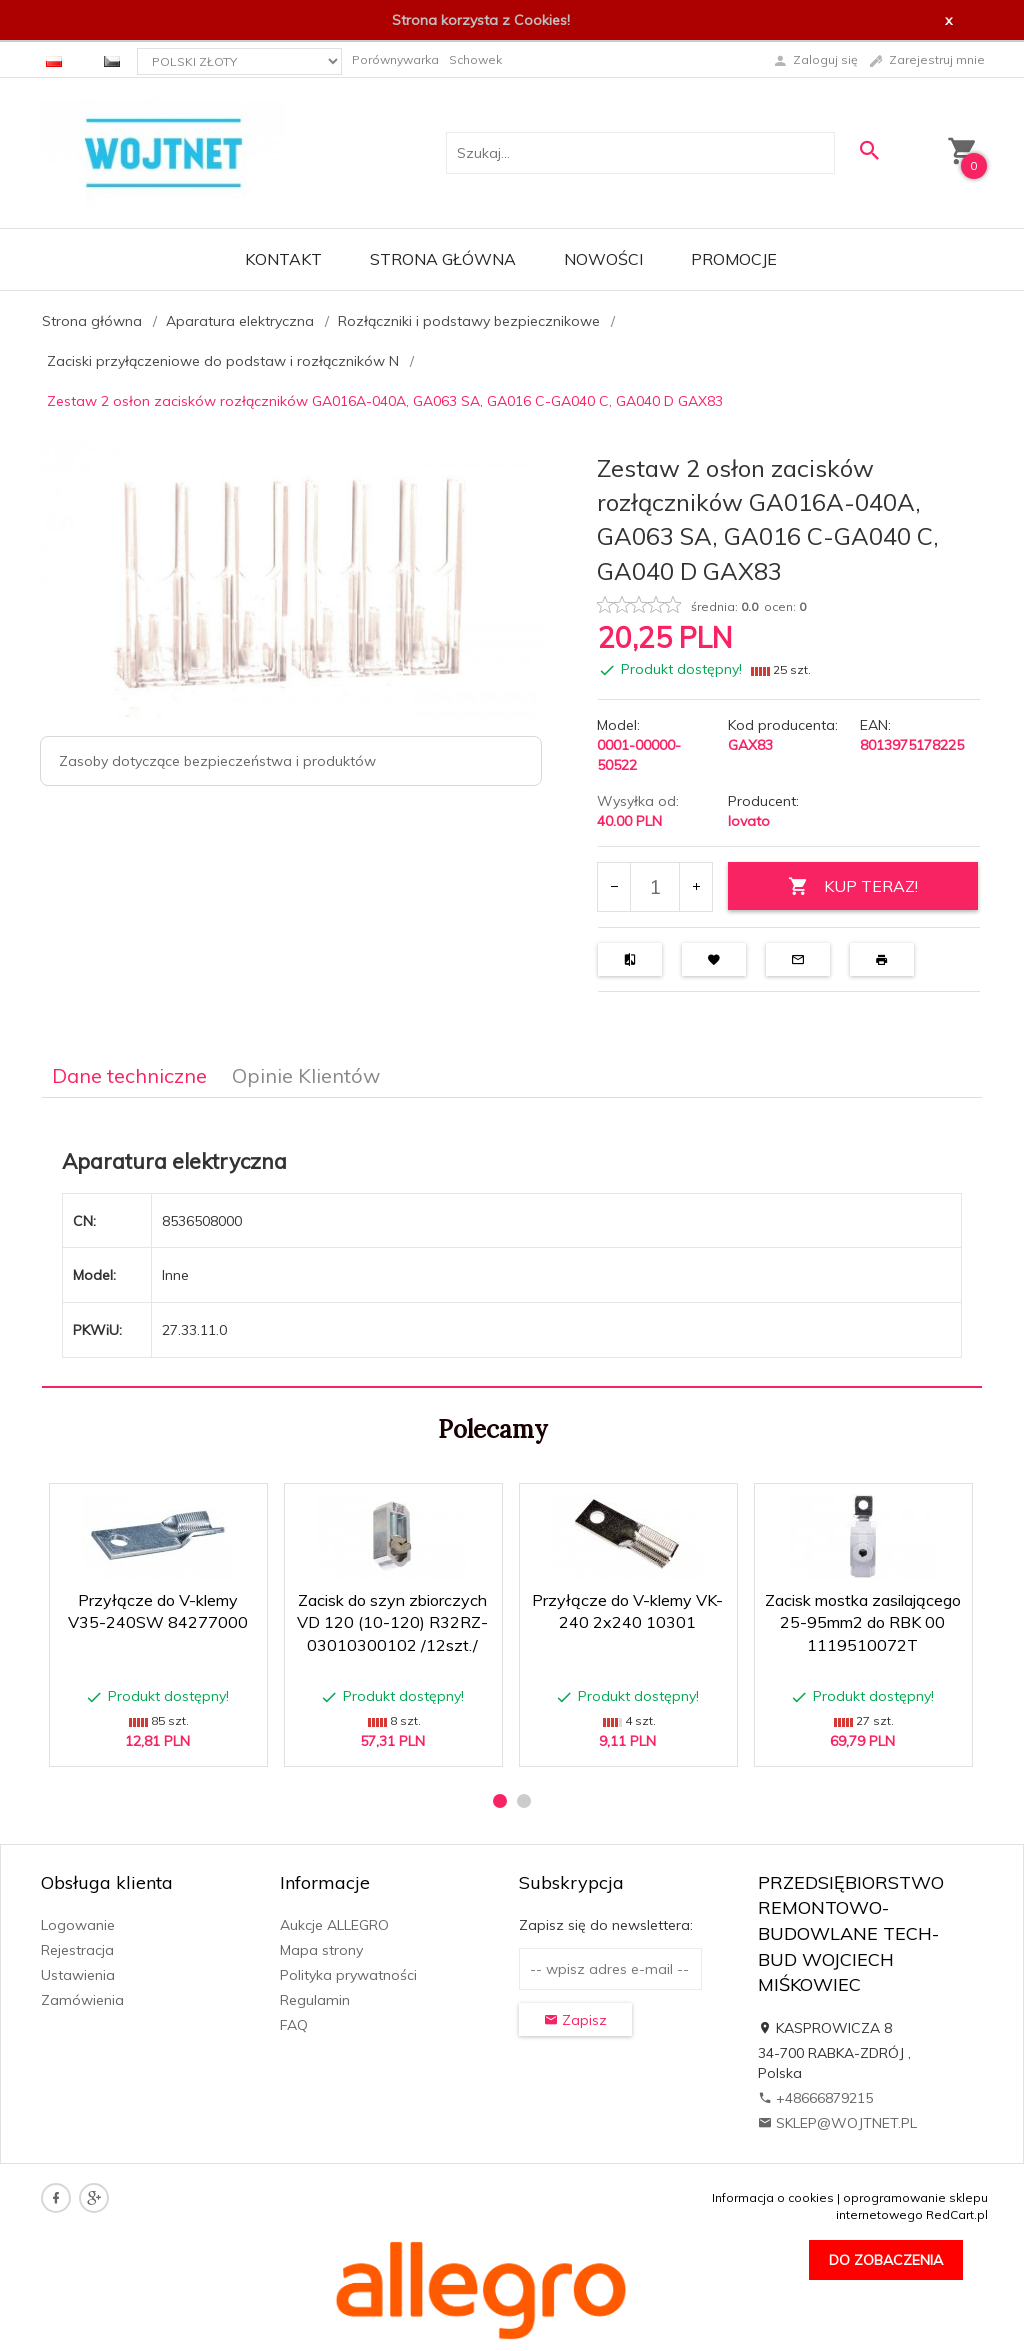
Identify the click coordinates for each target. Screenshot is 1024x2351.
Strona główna (443, 259)
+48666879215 (815, 2098)
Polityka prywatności (348, 1975)
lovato (749, 821)
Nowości (603, 259)
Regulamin (315, 2000)
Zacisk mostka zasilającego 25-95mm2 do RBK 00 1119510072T (863, 1623)
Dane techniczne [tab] (129, 1075)
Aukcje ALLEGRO (334, 1925)
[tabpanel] (512, 1243)
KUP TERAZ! (853, 886)
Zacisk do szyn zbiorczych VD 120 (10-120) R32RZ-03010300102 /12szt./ (392, 1623)
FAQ (294, 2025)
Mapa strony (321, 1950)
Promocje (734, 259)
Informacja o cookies (773, 2197)
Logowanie (78, 1925)
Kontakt (283, 259)
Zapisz (575, 2020)
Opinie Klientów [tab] (306, 1075)
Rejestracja (77, 1950)
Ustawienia (78, 1975)
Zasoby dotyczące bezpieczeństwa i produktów (217, 761)
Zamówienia (82, 2000)
